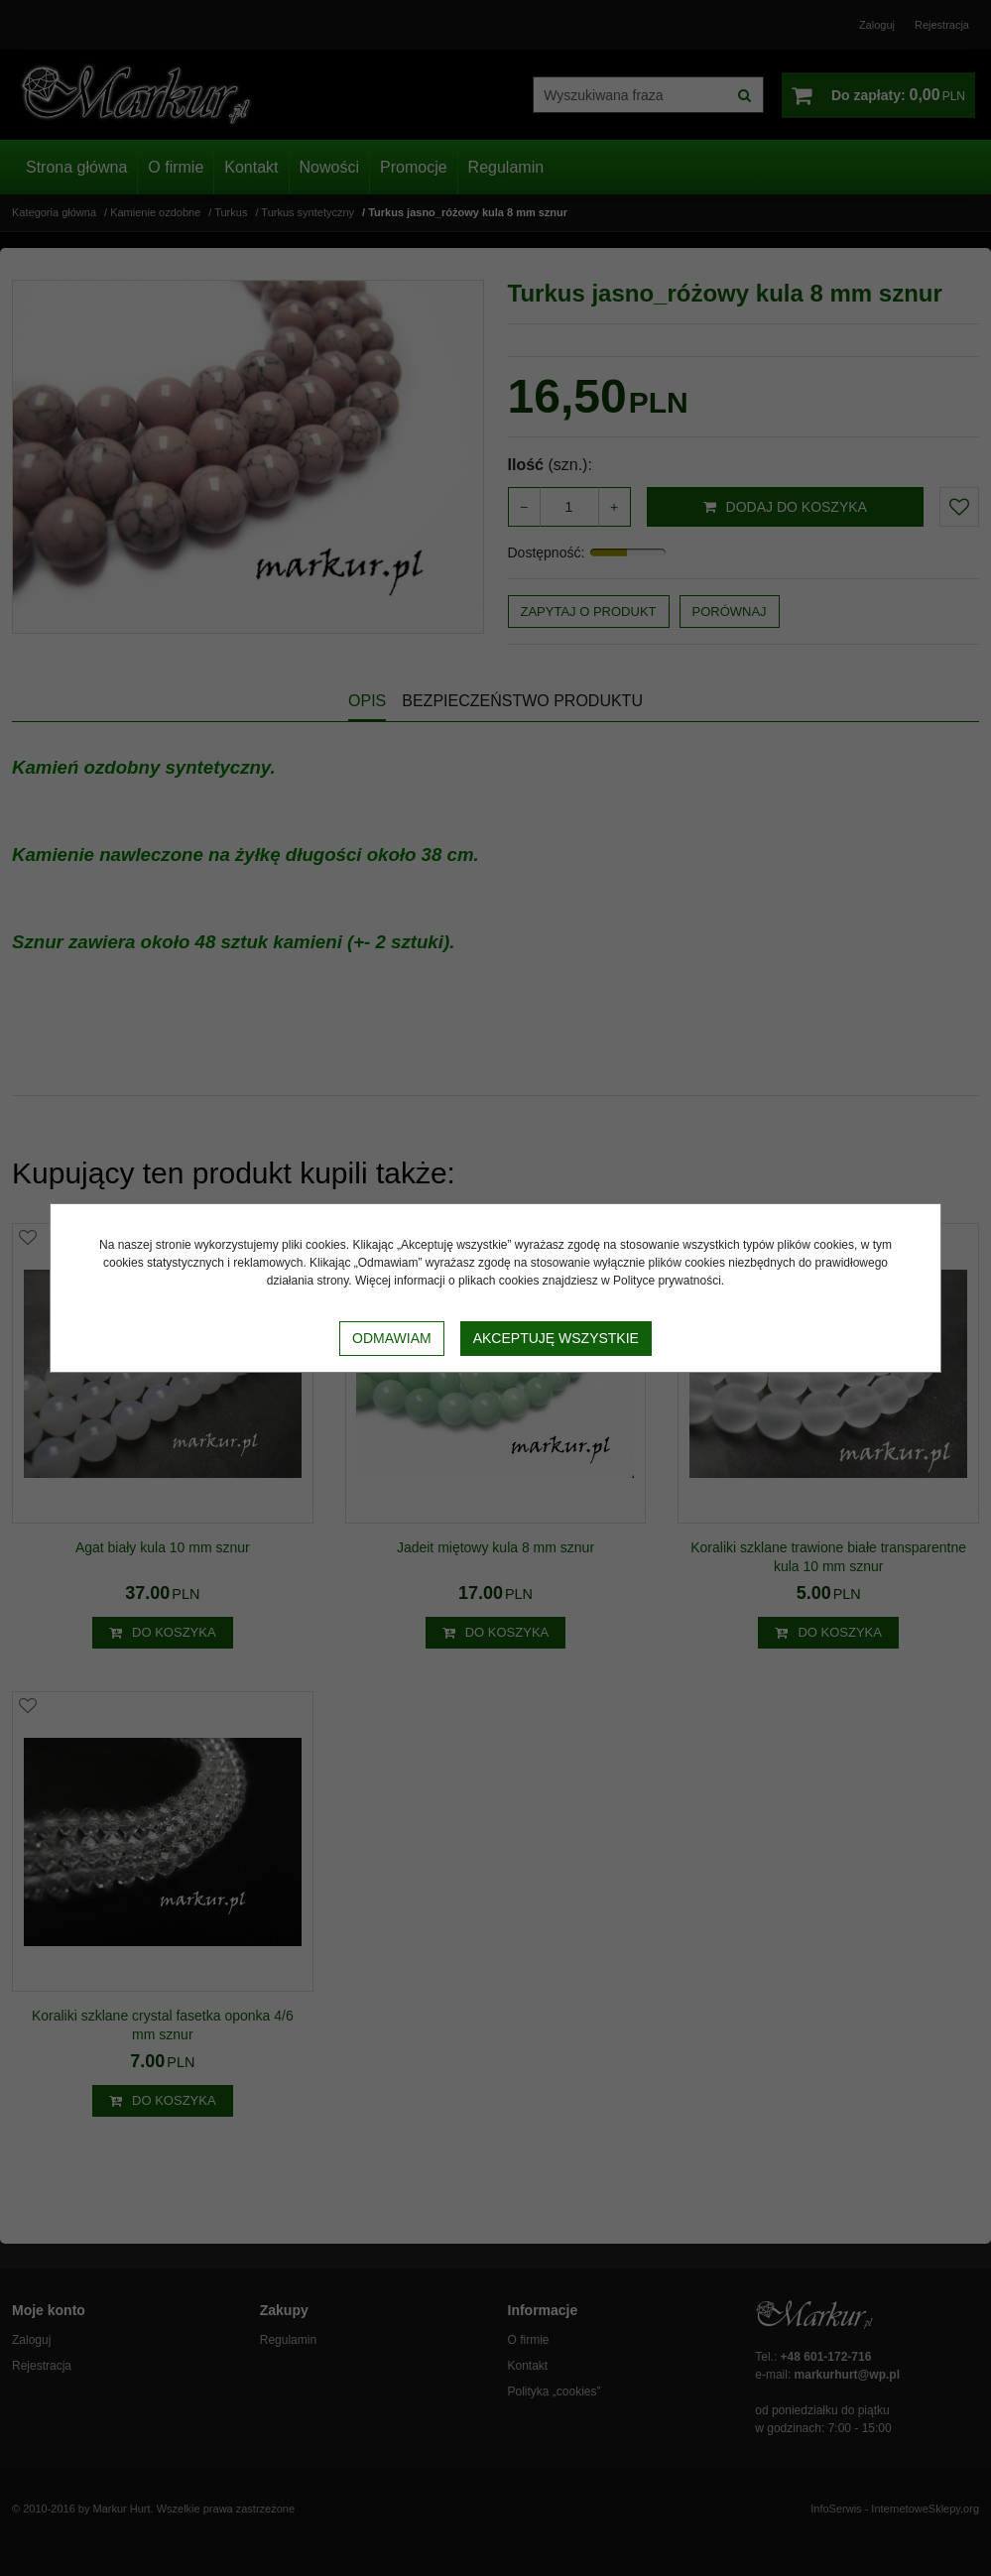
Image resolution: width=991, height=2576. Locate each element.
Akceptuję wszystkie (556, 1338)
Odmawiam (392, 1338)
